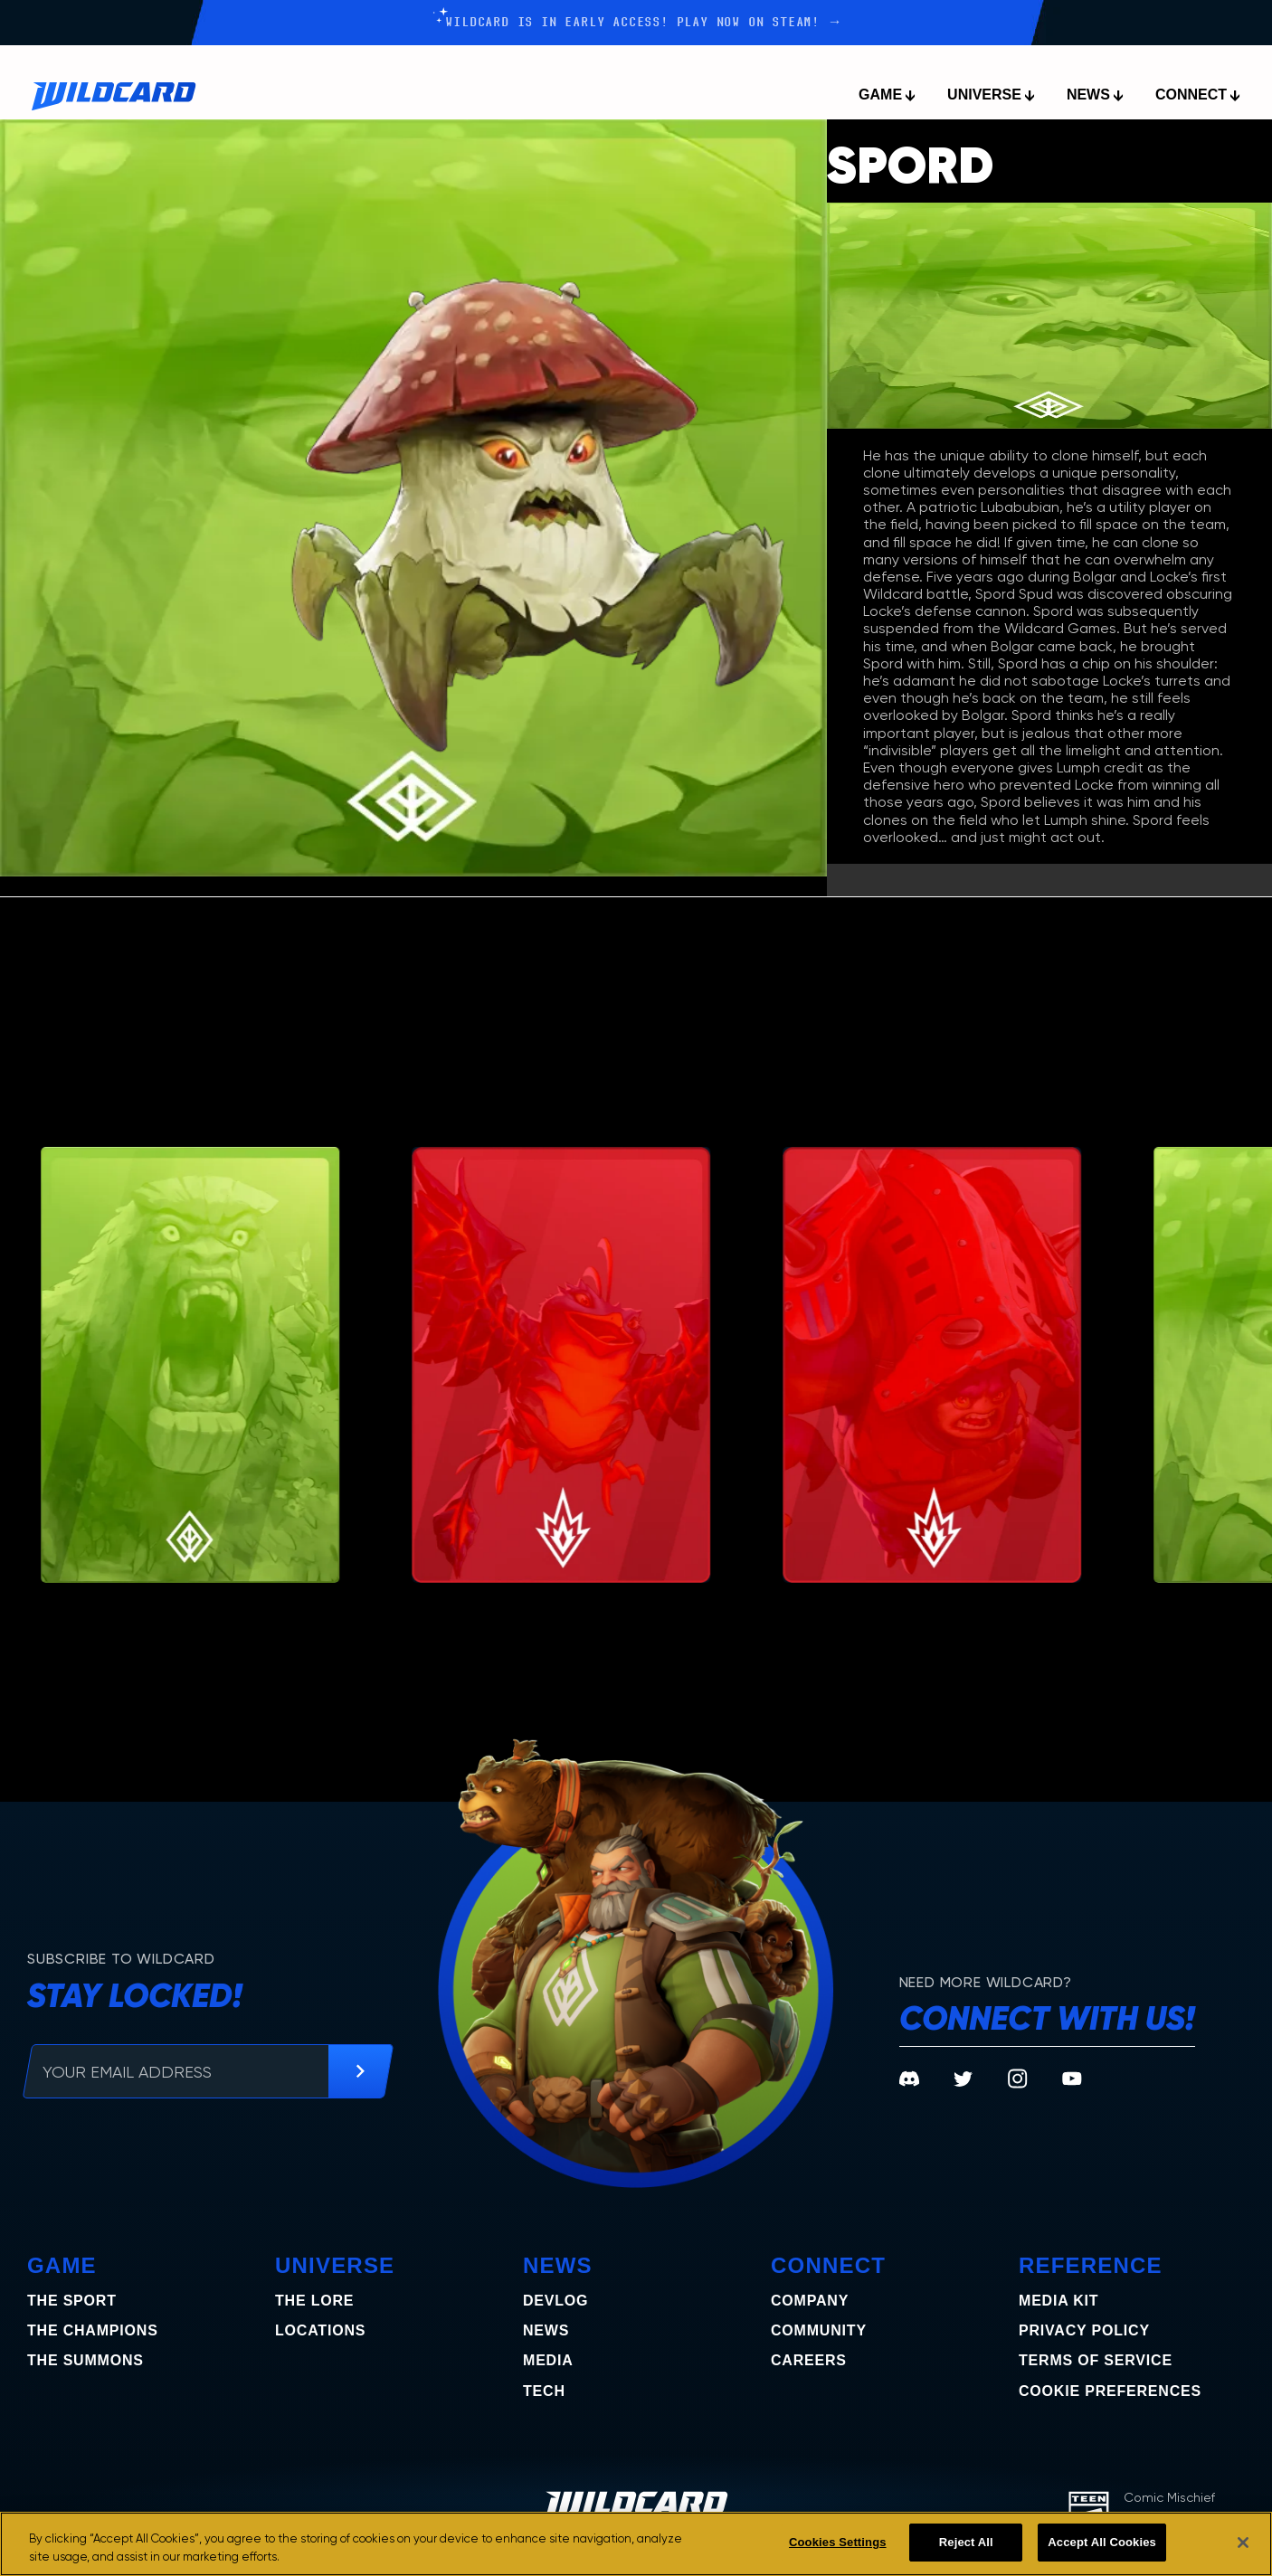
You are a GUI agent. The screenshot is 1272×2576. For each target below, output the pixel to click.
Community (819, 2330)
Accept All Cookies (1102, 2542)
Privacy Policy (1084, 2330)
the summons (85, 2360)
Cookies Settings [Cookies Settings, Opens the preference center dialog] (838, 2542)
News (546, 2330)
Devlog (555, 2300)
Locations (320, 2330)
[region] (636, 2544)
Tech (544, 2391)
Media (548, 2360)
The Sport (72, 2300)
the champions (92, 2330)
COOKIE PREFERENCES (1110, 2391)
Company (810, 2300)
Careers (809, 2360)
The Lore (314, 2300)
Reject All (966, 2542)
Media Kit (1058, 2300)
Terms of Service (1095, 2360)
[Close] (1243, 2542)
